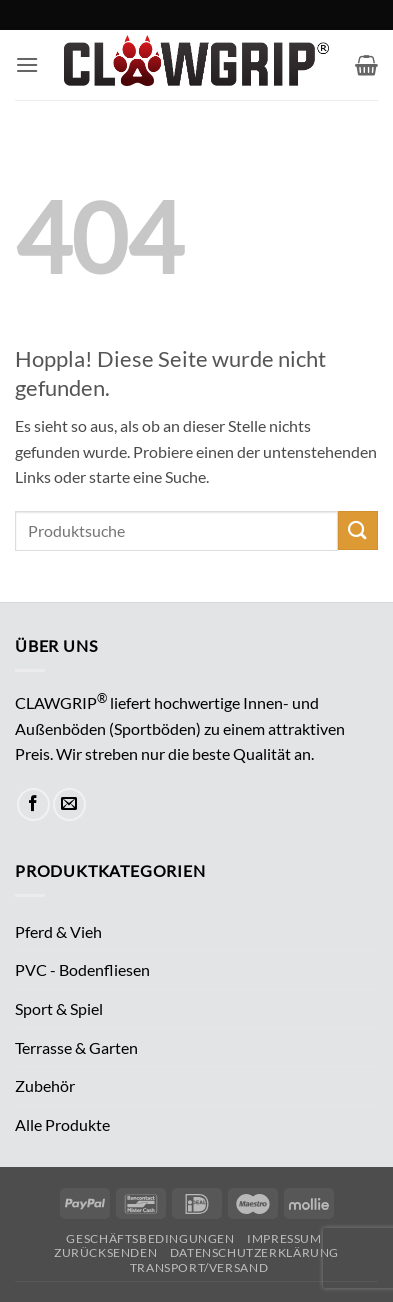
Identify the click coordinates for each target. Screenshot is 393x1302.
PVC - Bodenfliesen (82, 969)
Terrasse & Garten (76, 1047)
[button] (27, 64)
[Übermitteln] (358, 530)
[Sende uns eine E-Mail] (69, 804)
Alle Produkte (62, 1124)
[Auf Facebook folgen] (33, 804)
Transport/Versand (199, 1267)
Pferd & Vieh (58, 931)
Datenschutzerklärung (254, 1252)
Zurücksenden (105, 1252)
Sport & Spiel (59, 1008)
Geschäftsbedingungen (150, 1238)
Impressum (284, 1238)
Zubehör (45, 1085)
